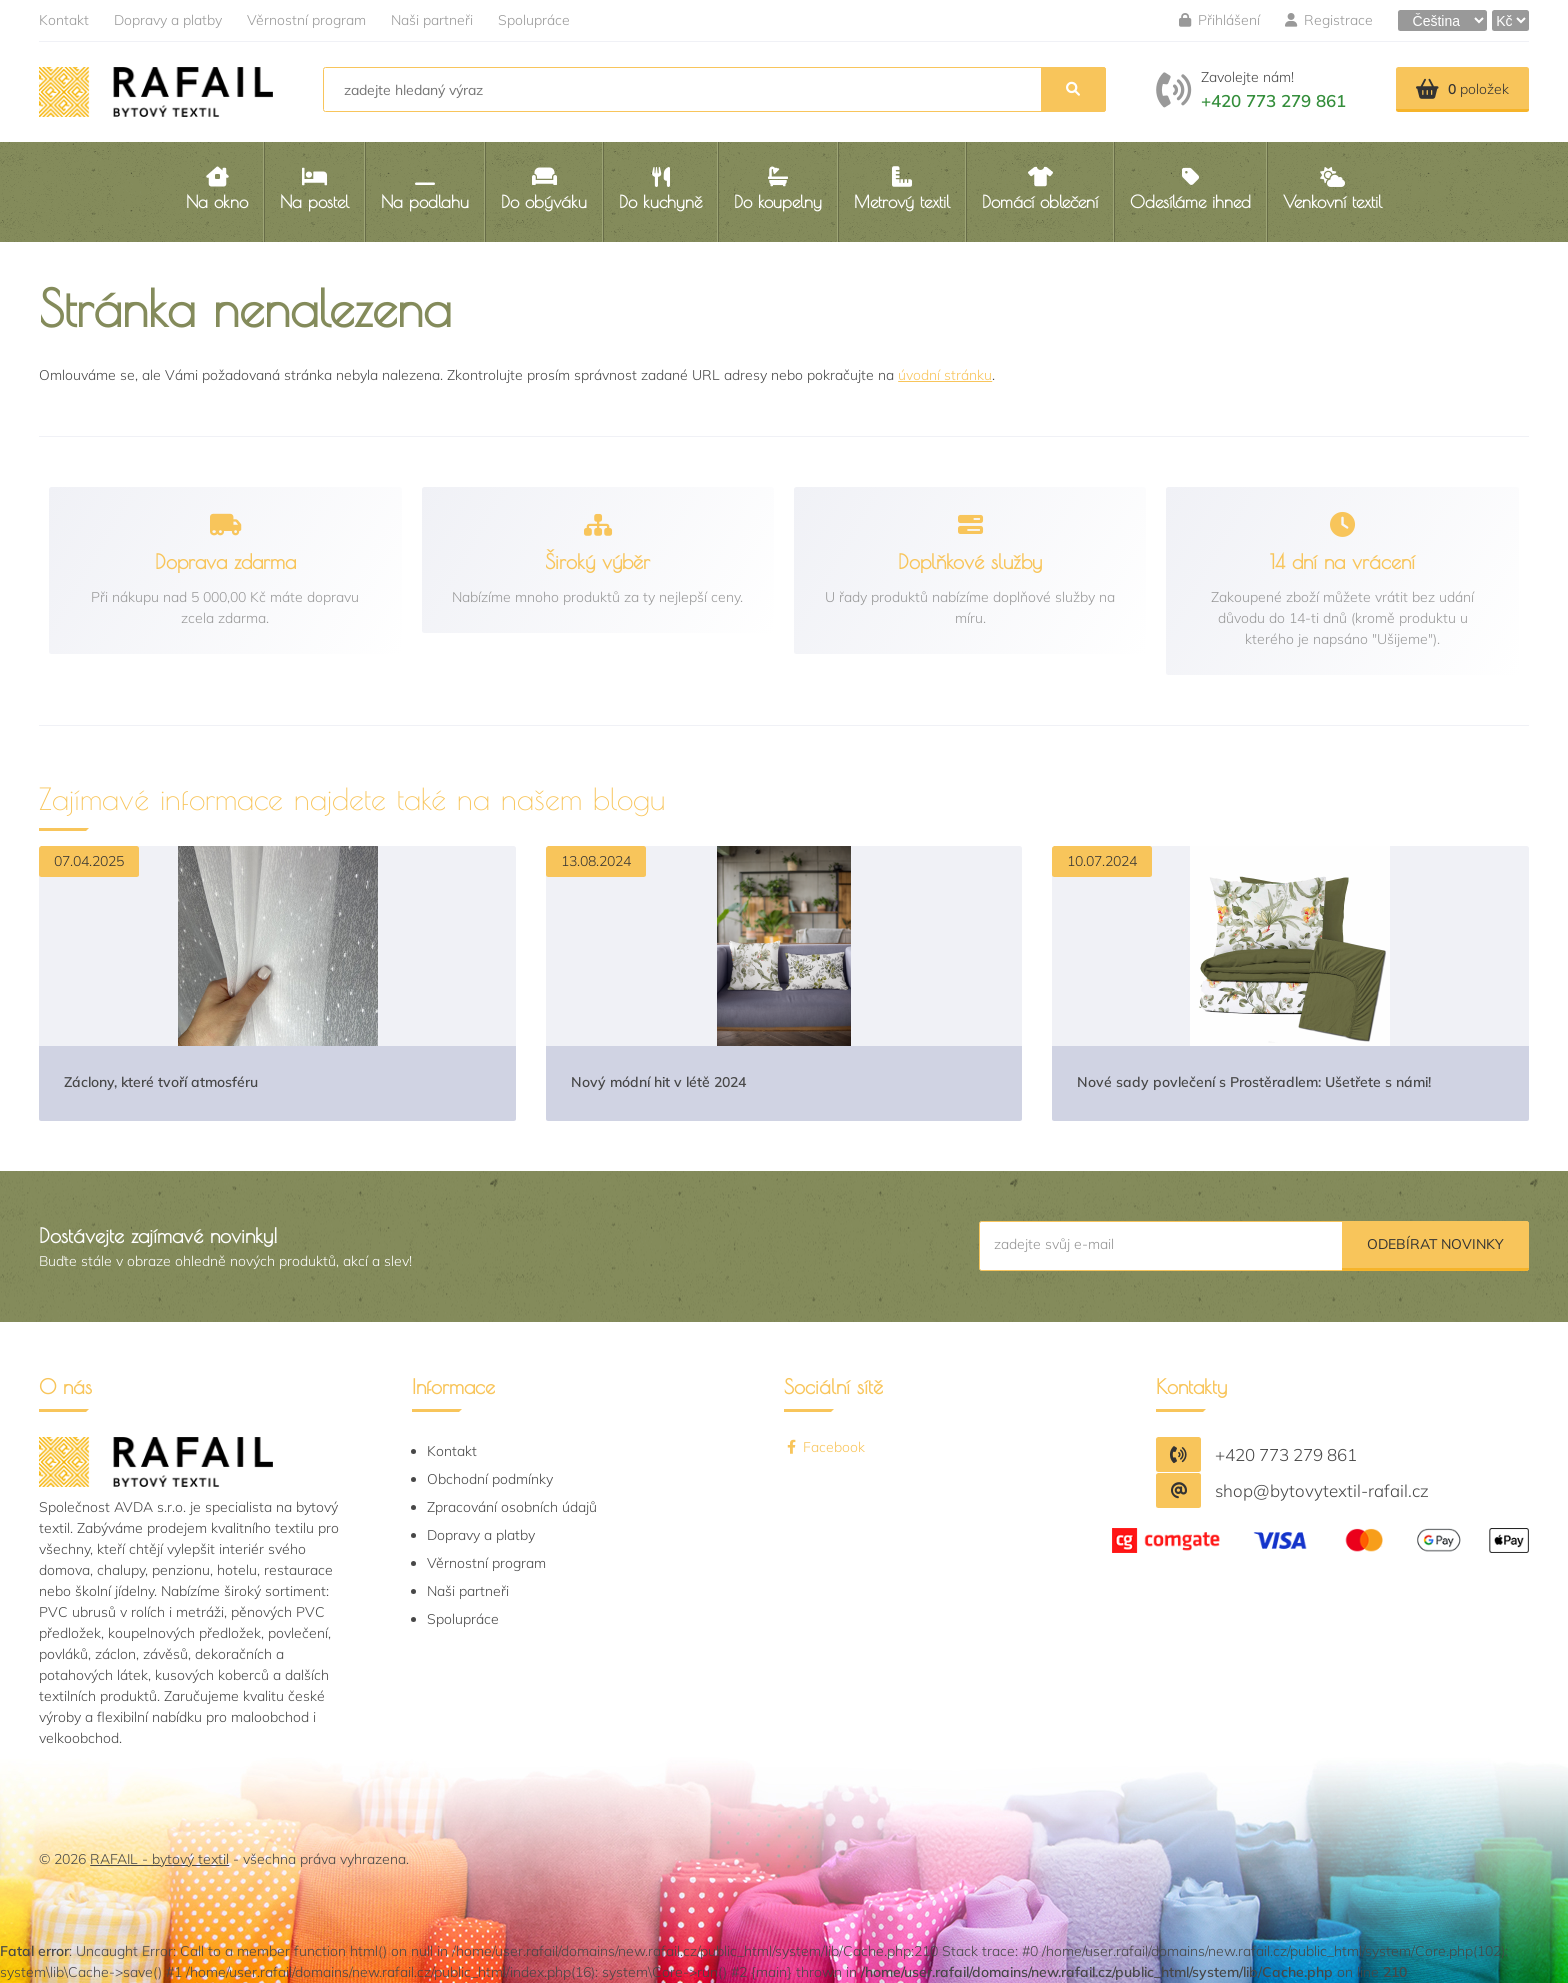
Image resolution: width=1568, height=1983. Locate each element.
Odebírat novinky (1435, 1244)
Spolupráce (534, 20)
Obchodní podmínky (490, 1479)
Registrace (1329, 20)
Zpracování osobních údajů (512, 1507)
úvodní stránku (945, 375)
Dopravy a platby (168, 20)
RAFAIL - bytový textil (159, 1859)
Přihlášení (1219, 20)
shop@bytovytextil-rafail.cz (1322, 1490)
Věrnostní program (306, 20)
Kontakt (64, 20)
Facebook (824, 1447)
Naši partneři (432, 20)
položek (1462, 89)
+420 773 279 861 (1273, 100)
